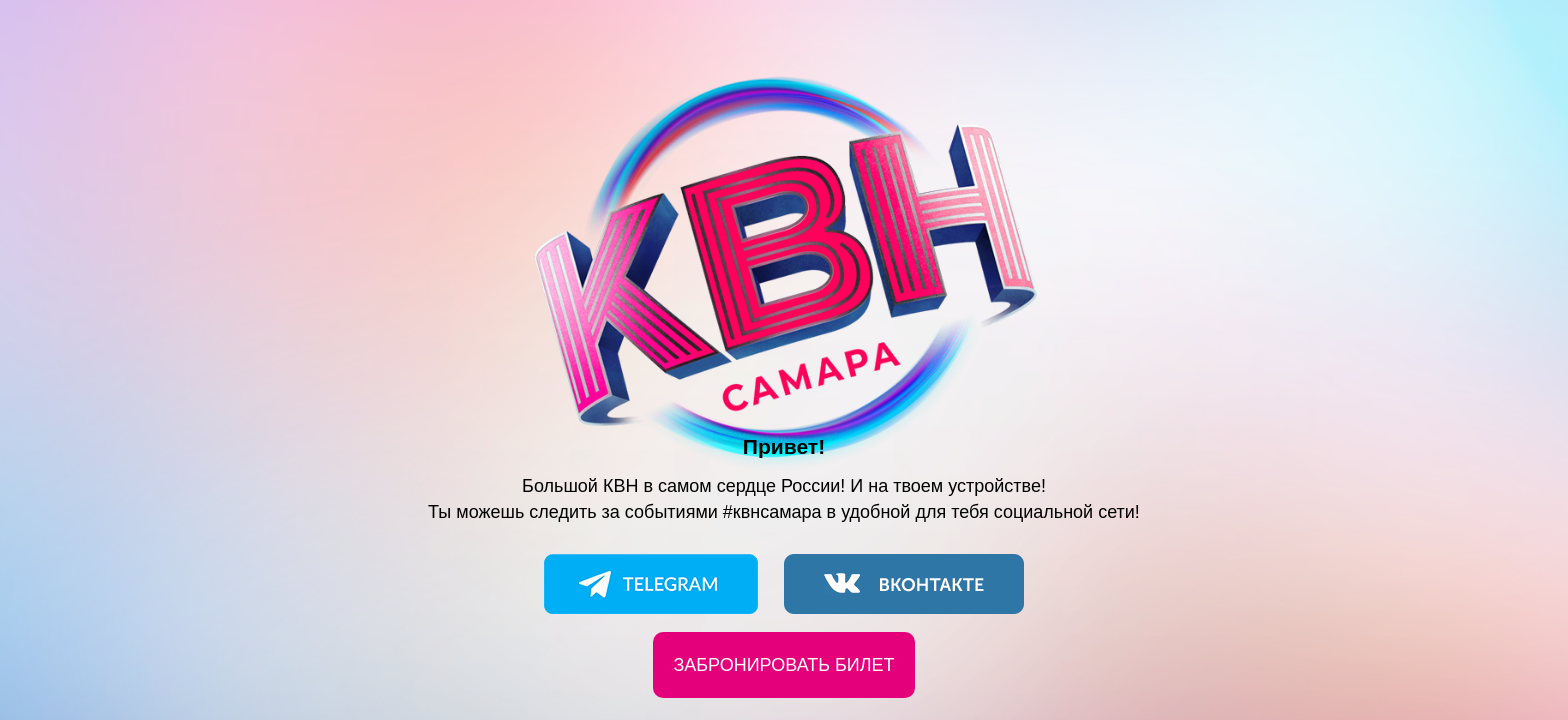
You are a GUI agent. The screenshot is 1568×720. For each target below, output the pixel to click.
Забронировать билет (783, 665)
